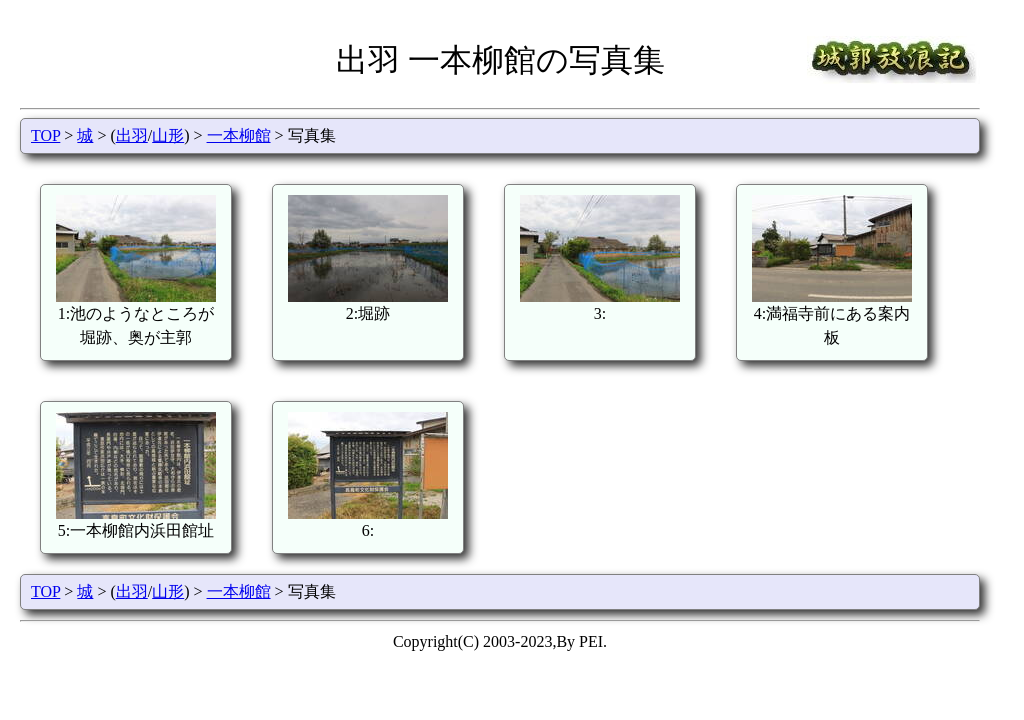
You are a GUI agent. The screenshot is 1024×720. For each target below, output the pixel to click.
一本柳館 (239, 135)
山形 (168, 135)
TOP (45, 135)
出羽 (132, 135)
